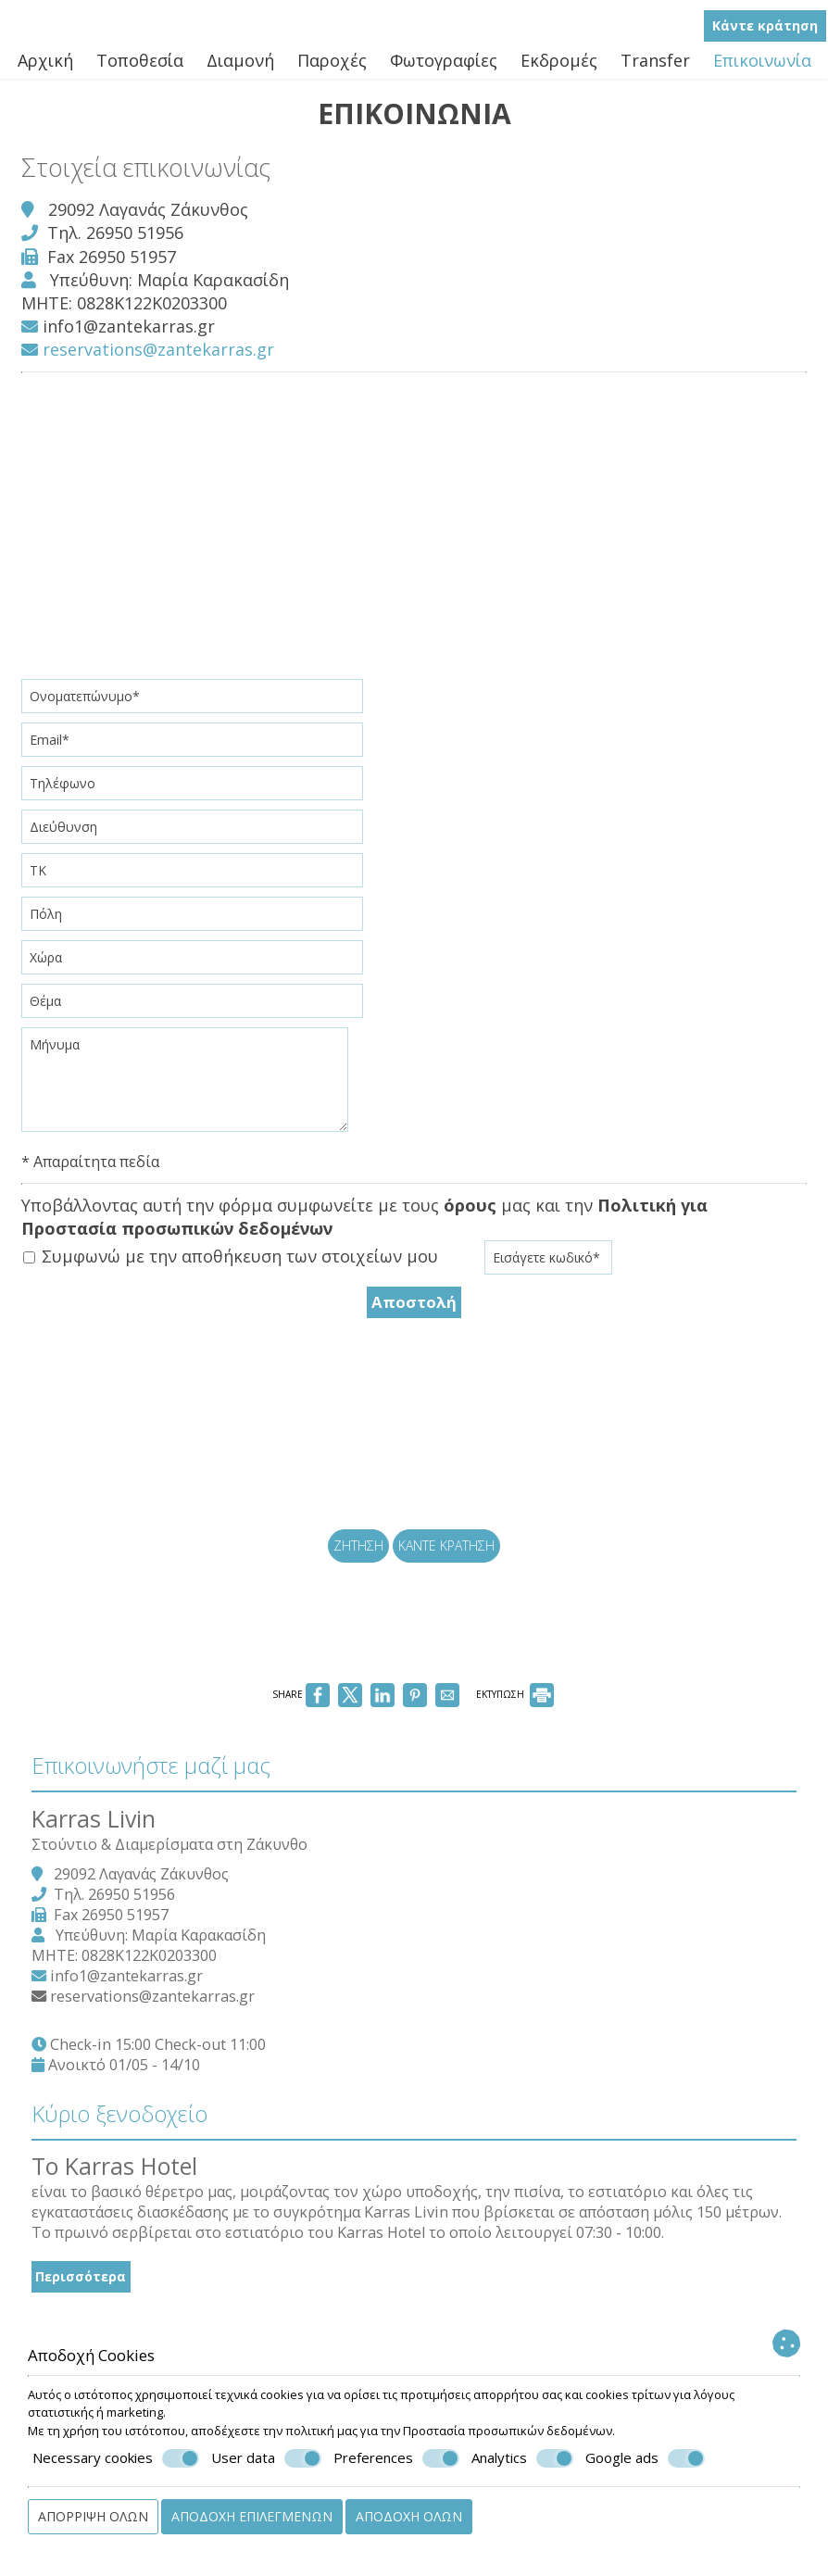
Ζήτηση (355, 1602)
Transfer (655, 69)
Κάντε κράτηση (767, 34)
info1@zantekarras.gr (135, 348)
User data (266, 2458)
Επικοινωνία (762, 69)
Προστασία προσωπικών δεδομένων (507, 2430)
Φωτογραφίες (443, 69)
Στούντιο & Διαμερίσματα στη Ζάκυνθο (184, 1964)
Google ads (645, 2458)
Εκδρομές (559, 69)
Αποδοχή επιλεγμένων (251, 2516)
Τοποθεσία (139, 69)
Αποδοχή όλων (409, 2516)
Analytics (522, 2458)
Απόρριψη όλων (93, 2516)
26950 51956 (141, 255)
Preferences (396, 2458)
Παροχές (332, 69)
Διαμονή (240, 69)
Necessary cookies (115, 2458)
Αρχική (45, 69)
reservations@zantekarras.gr (154, 371)
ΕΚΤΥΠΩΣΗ (515, 1781)
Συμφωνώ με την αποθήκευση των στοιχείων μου (237, 1278)
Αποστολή (414, 1321)
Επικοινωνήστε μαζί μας (165, 1868)
